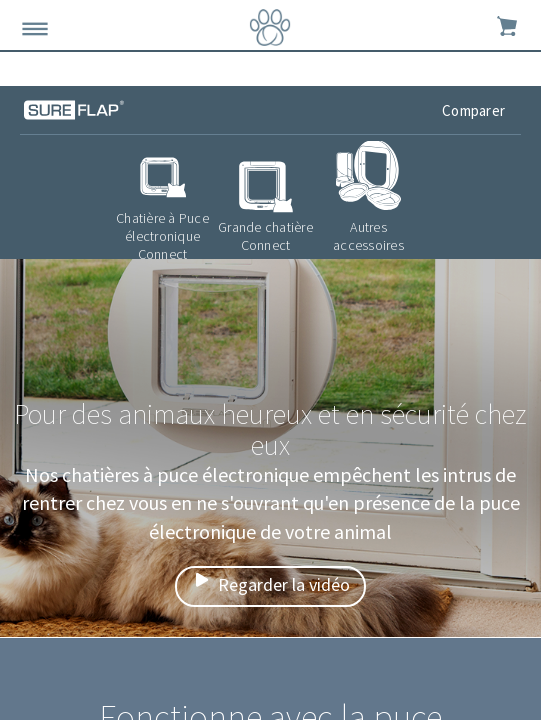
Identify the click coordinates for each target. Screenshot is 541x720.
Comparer (475, 110)
